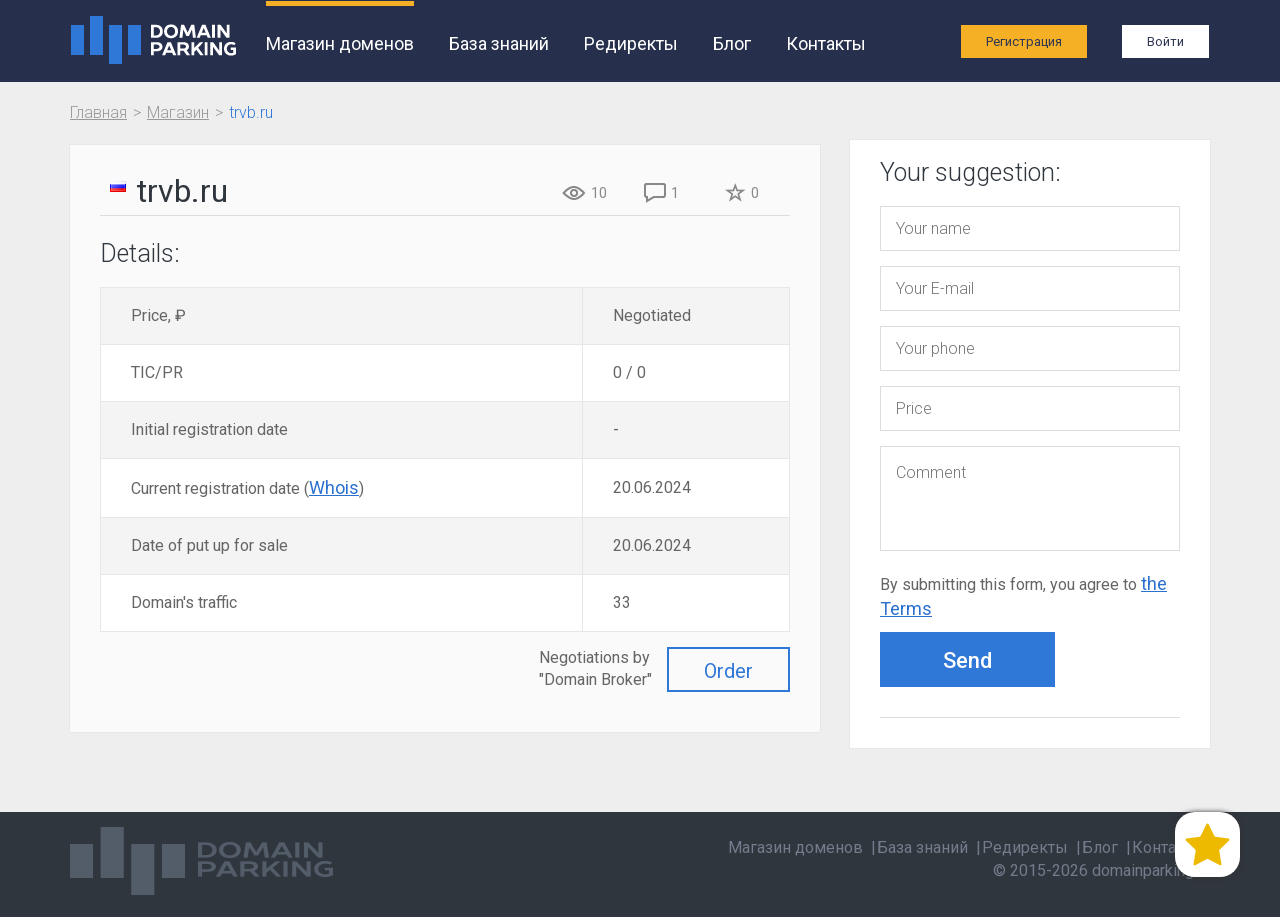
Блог (732, 43)
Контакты (826, 43)
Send (967, 660)
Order (728, 671)
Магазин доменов (340, 43)
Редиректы (631, 43)
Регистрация (1024, 41)
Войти (1165, 41)
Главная (98, 112)
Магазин (178, 112)
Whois (334, 487)
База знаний (499, 43)
